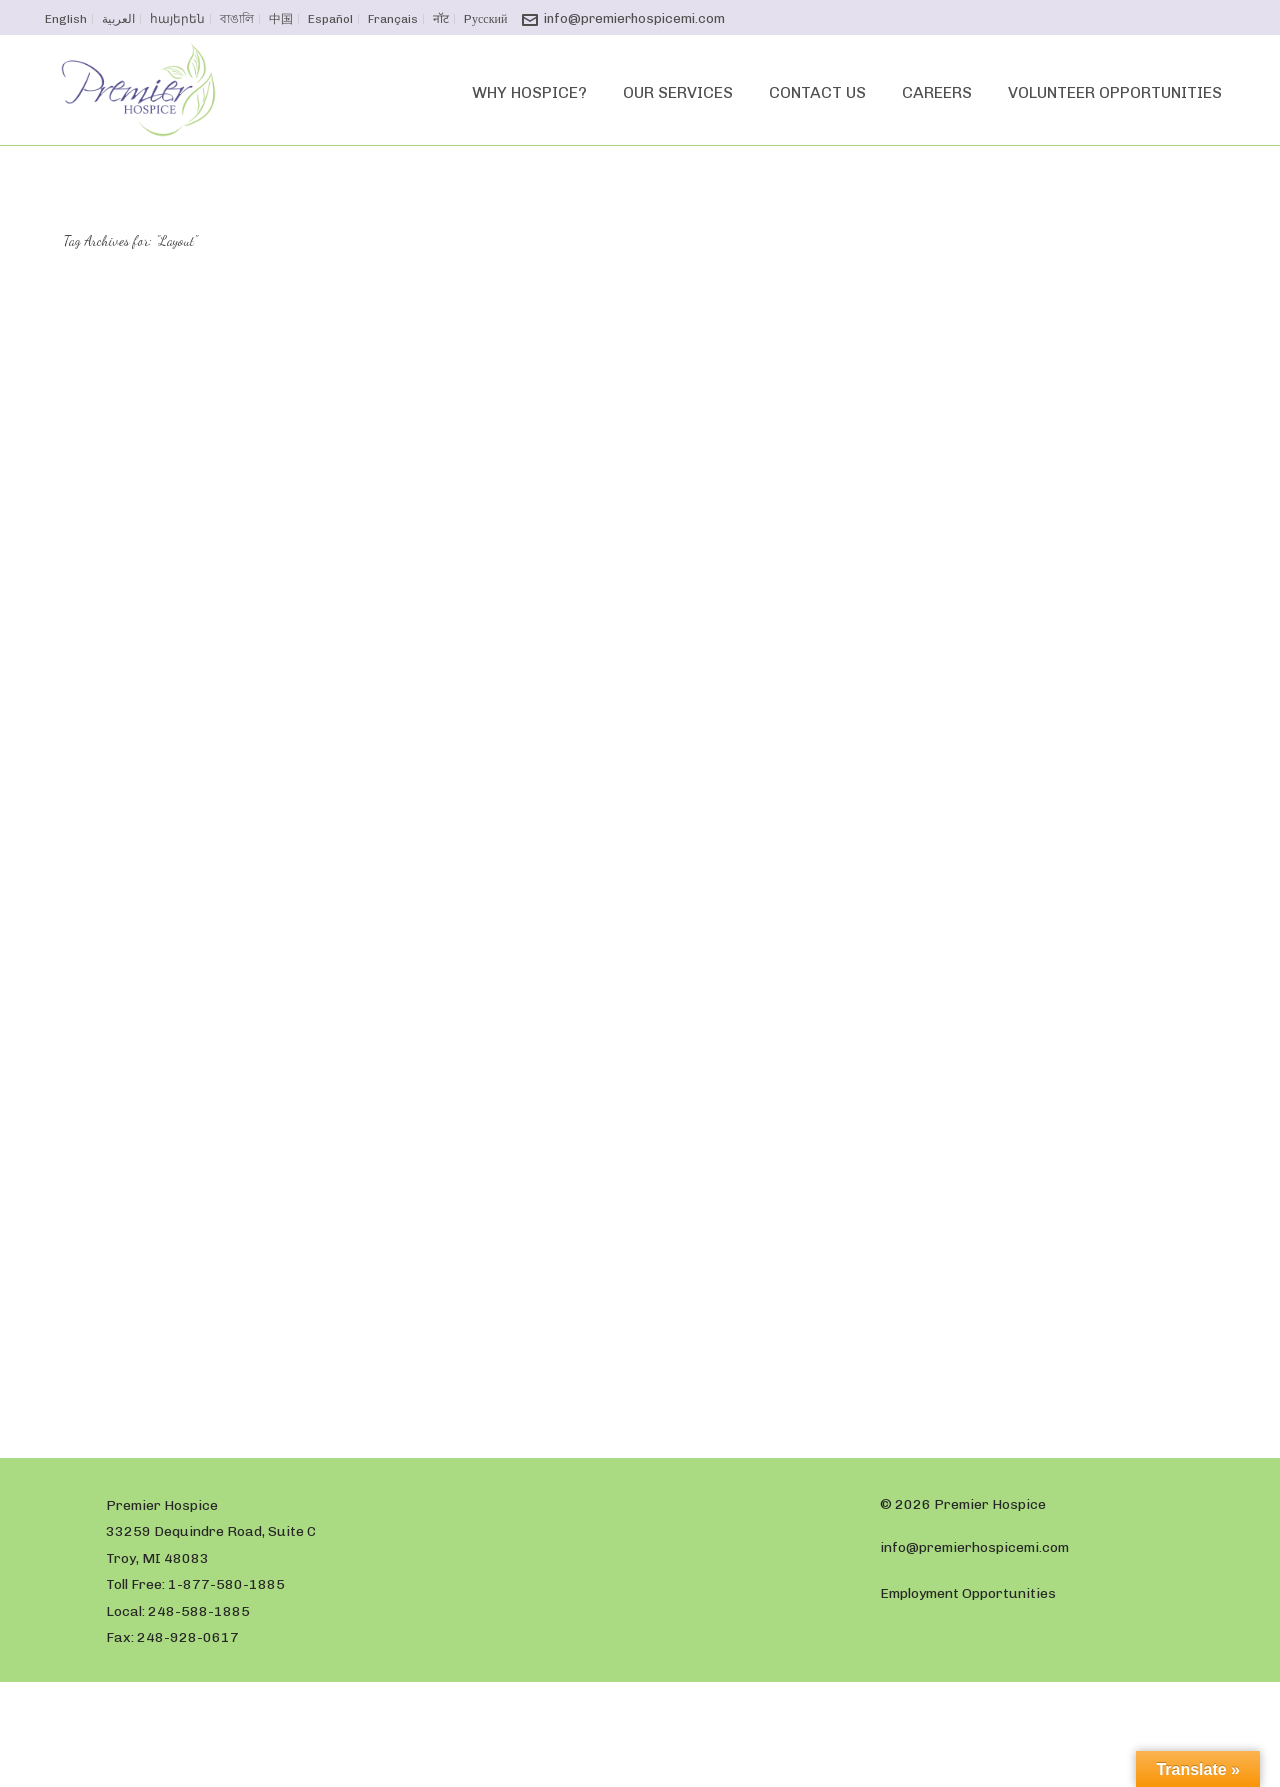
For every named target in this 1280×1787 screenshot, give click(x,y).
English (66, 19)
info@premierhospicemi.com (634, 18)
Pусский (485, 19)
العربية (118, 19)
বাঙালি (237, 19)
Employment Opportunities (968, 1593)
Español (330, 19)
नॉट (441, 19)
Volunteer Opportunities (1115, 92)
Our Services (678, 92)
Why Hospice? (529, 92)
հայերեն (177, 19)
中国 (281, 19)
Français (393, 19)
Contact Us (817, 92)
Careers (937, 92)
